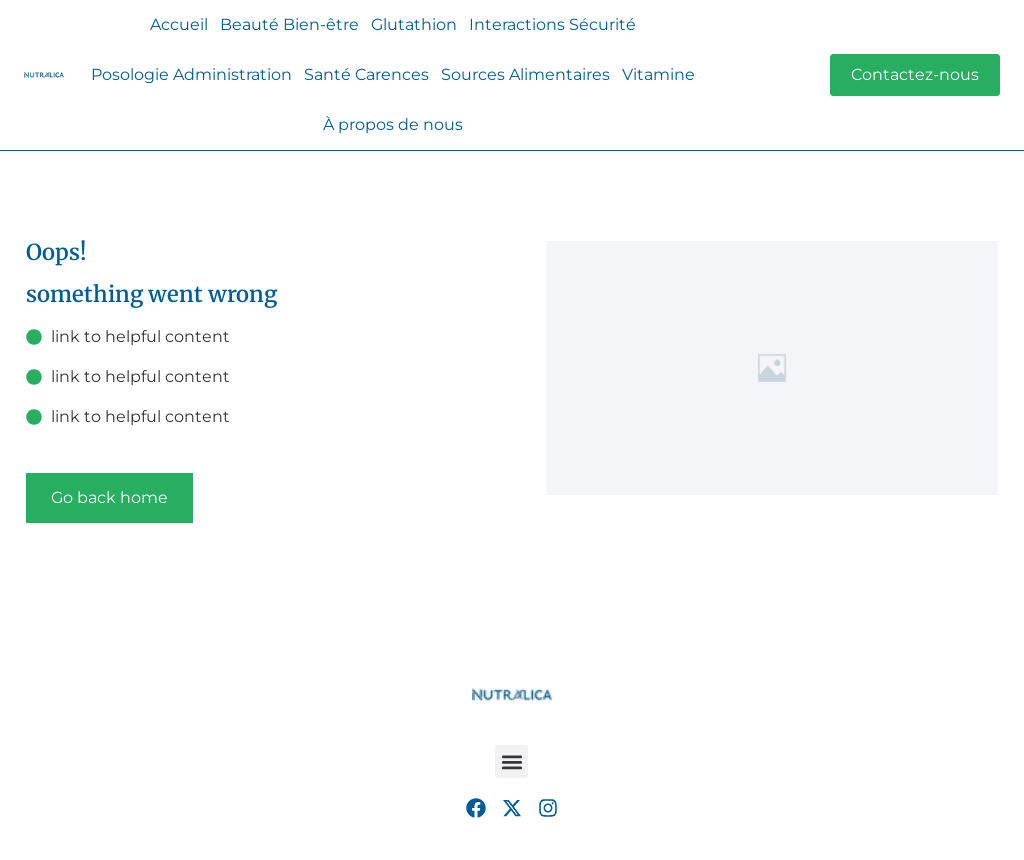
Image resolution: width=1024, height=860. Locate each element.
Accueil (179, 24)
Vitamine (658, 74)
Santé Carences (366, 74)
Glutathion (414, 24)
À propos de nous (393, 124)
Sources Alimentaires (525, 74)
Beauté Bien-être (289, 24)
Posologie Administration (191, 74)
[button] (511, 761)
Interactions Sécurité (552, 24)
